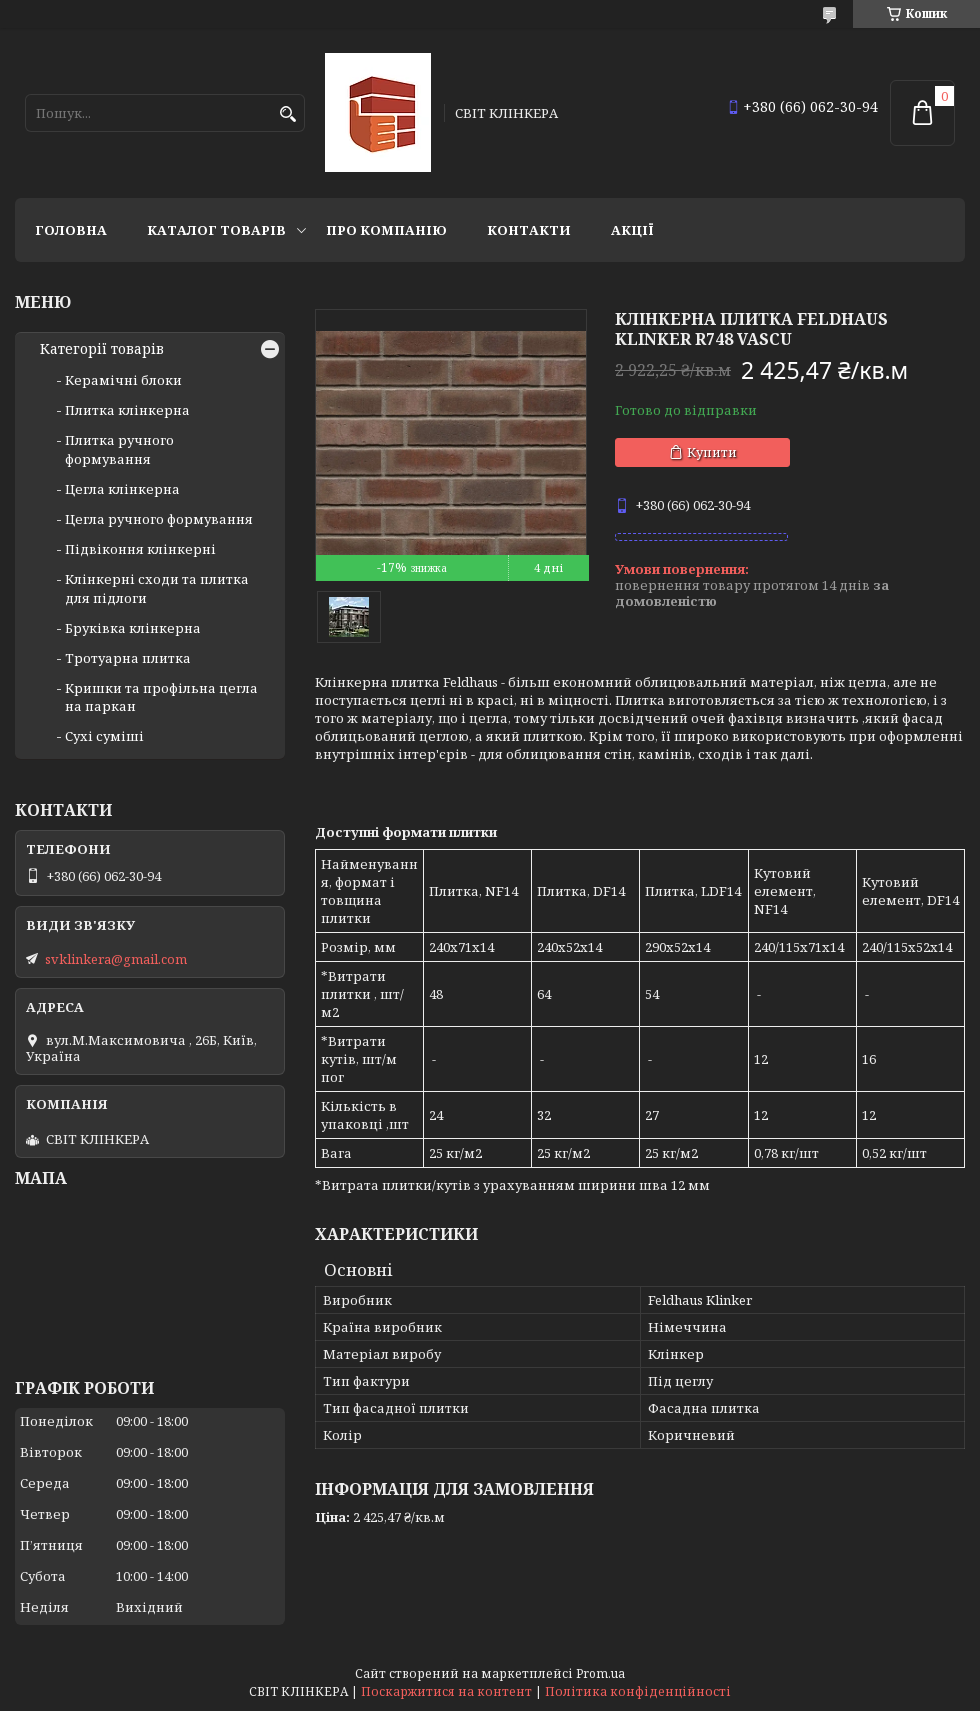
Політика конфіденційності (638, 1691)
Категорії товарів (102, 349)
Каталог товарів (216, 230)
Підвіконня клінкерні (140, 549)
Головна (71, 230)
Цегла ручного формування (159, 519)
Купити (712, 452)
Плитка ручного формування (119, 449)
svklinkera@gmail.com (116, 959)
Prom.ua (600, 1673)
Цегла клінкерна (122, 489)
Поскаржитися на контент (446, 1691)
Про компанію (386, 230)
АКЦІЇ (632, 230)
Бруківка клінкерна (133, 628)
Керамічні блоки (123, 380)
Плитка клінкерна (127, 410)
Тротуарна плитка (128, 658)
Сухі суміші (104, 736)
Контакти (529, 230)
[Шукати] (287, 114)
